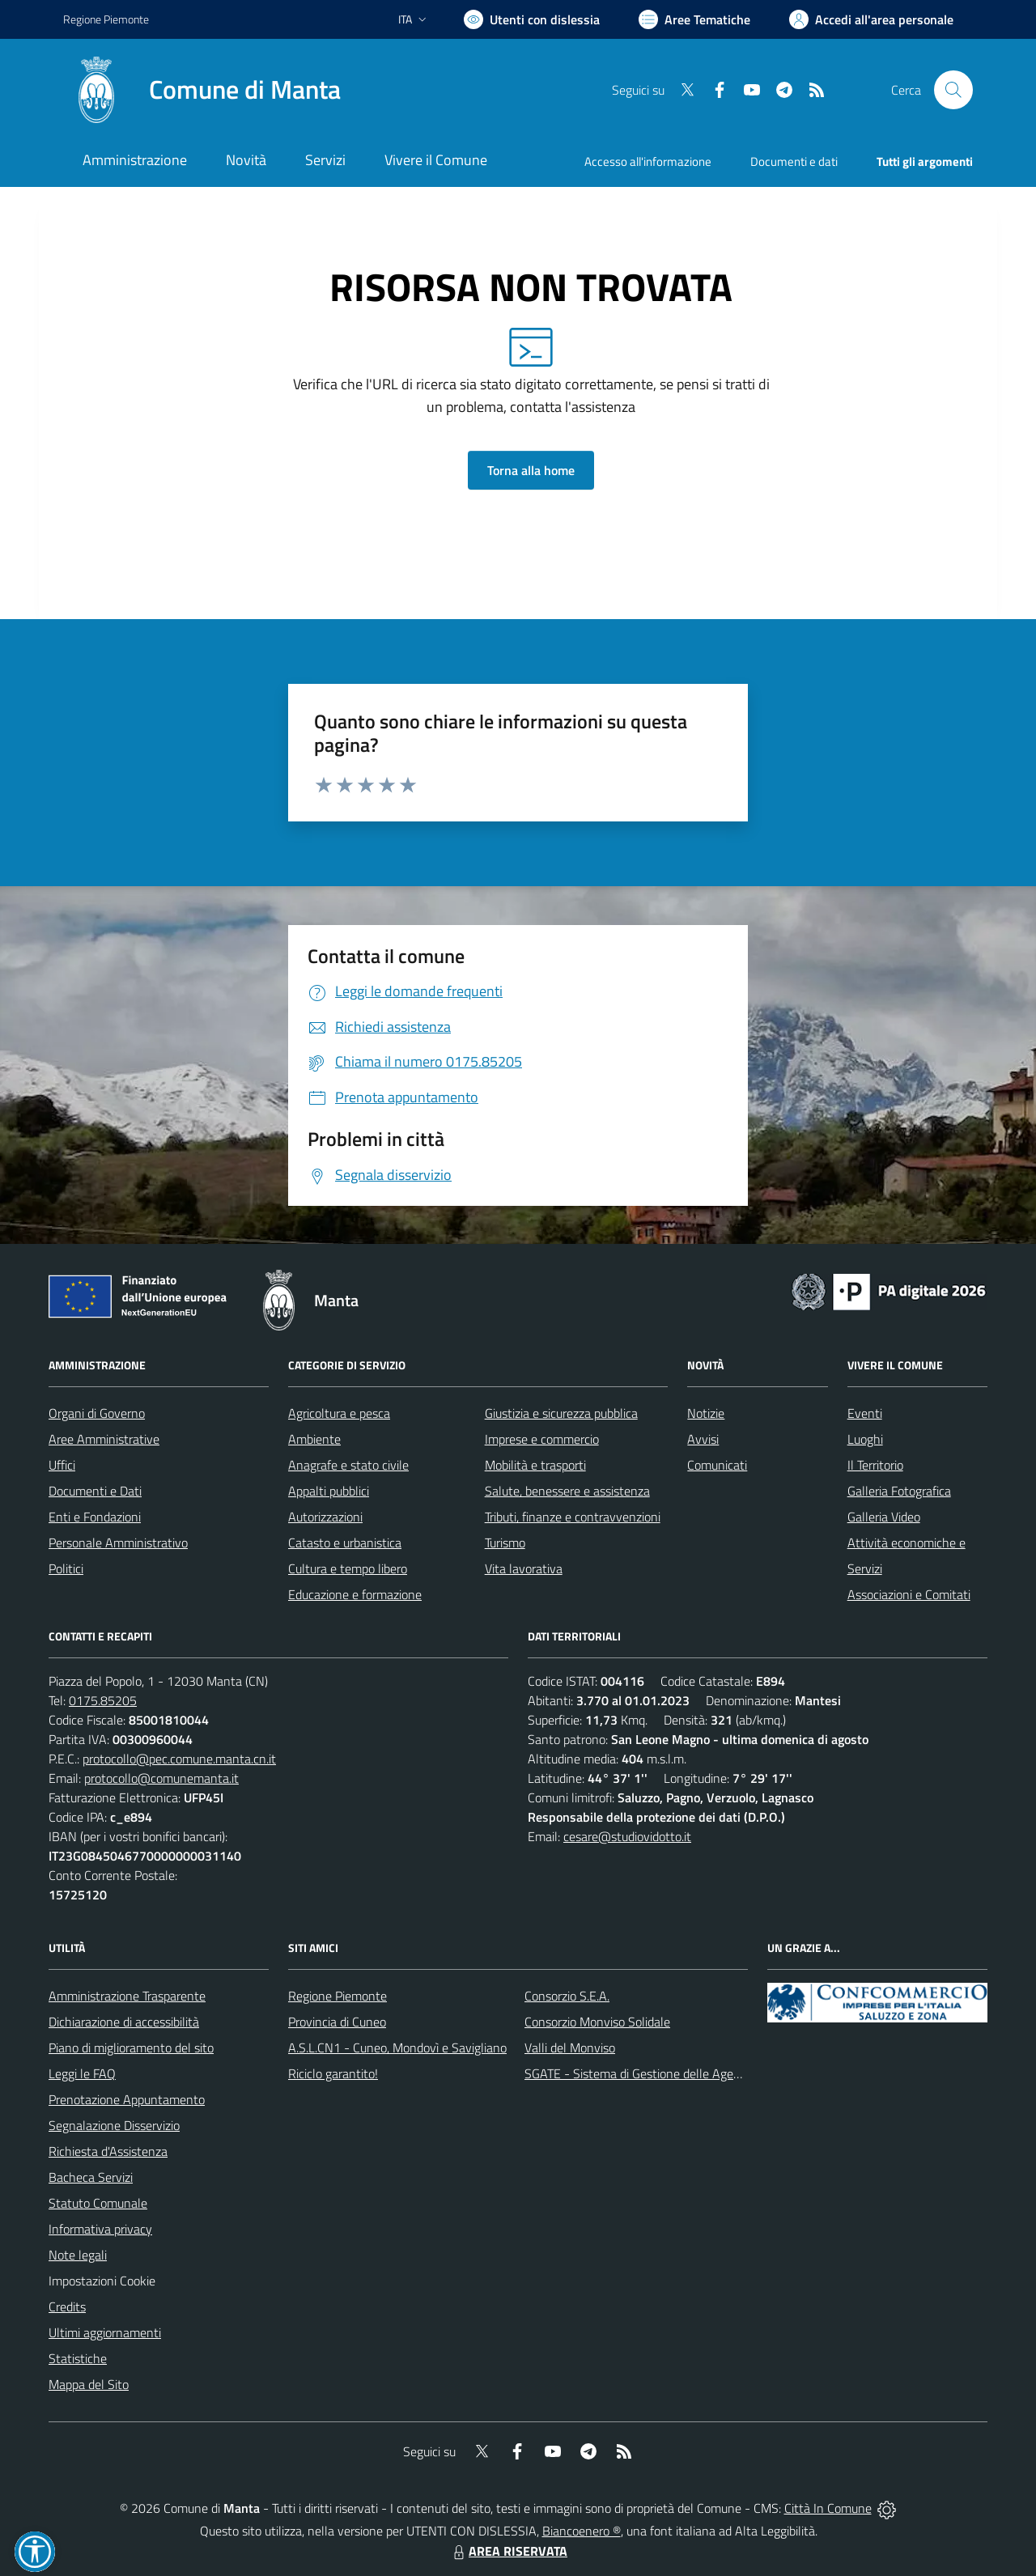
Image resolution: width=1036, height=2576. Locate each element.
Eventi (864, 1413)
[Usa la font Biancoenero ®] (531, 19)
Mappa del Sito (89, 2384)
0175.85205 (103, 1700)
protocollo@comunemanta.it (161, 1778)
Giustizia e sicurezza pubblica (561, 1413)
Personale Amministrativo (118, 1542)
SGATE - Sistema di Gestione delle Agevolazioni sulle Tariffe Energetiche (718, 2073)
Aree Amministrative (104, 1439)
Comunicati (717, 1465)
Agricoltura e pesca (339, 1413)
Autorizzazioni (325, 1516)
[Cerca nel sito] (953, 89)
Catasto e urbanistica (344, 1542)
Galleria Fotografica (899, 1490)
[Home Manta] (202, 90)
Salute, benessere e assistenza (567, 1490)
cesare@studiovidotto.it (627, 1836)
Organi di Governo (97, 1413)
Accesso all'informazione (647, 161)
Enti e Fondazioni (95, 1516)
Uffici (62, 1465)
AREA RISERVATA (508, 2551)
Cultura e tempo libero (347, 1568)
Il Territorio (875, 1465)
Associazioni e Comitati (908, 1594)
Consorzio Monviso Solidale (597, 2021)
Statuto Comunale (98, 2203)
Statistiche (78, 2358)
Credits (67, 2306)
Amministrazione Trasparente (127, 1995)
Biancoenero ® (581, 2530)
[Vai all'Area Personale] (871, 19)
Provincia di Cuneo (337, 2021)
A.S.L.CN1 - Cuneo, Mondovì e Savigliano (397, 2047)
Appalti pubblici (328, 1490)
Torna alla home (531, 470)
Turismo (505, 1542)
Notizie (705, 1413)
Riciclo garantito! (333, 2073)
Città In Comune (828, 2508)
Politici (66, 1568)
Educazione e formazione (355, 1594)
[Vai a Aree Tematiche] (694, 19)
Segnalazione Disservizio (114, 2125)
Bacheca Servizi (91, 2177)
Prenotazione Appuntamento (127, 2099)
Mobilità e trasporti (535, 1465)
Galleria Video (883, 1516)
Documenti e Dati (95, 1490)
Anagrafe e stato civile (348, 1465)
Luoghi (865, 1439)
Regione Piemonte (337, 1995)
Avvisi (703, 1439)
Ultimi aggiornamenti (105, 2332)
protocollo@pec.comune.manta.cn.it (179, 1758)
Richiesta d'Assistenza (108, 2151)
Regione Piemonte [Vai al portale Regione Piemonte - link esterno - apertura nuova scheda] (106, 19)
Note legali (78, 2254)
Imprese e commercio (542, 1439)
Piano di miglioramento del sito (131, 2047)
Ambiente (314, 1439)
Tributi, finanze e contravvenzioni (572, 1516)
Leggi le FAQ (82, 2073)
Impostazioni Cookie (102, 2280)
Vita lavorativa (524, 1568)
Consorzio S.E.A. (566, 1995)
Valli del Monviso (569, 2047)
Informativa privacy (100, 2229)
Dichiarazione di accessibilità (124, 2021)
